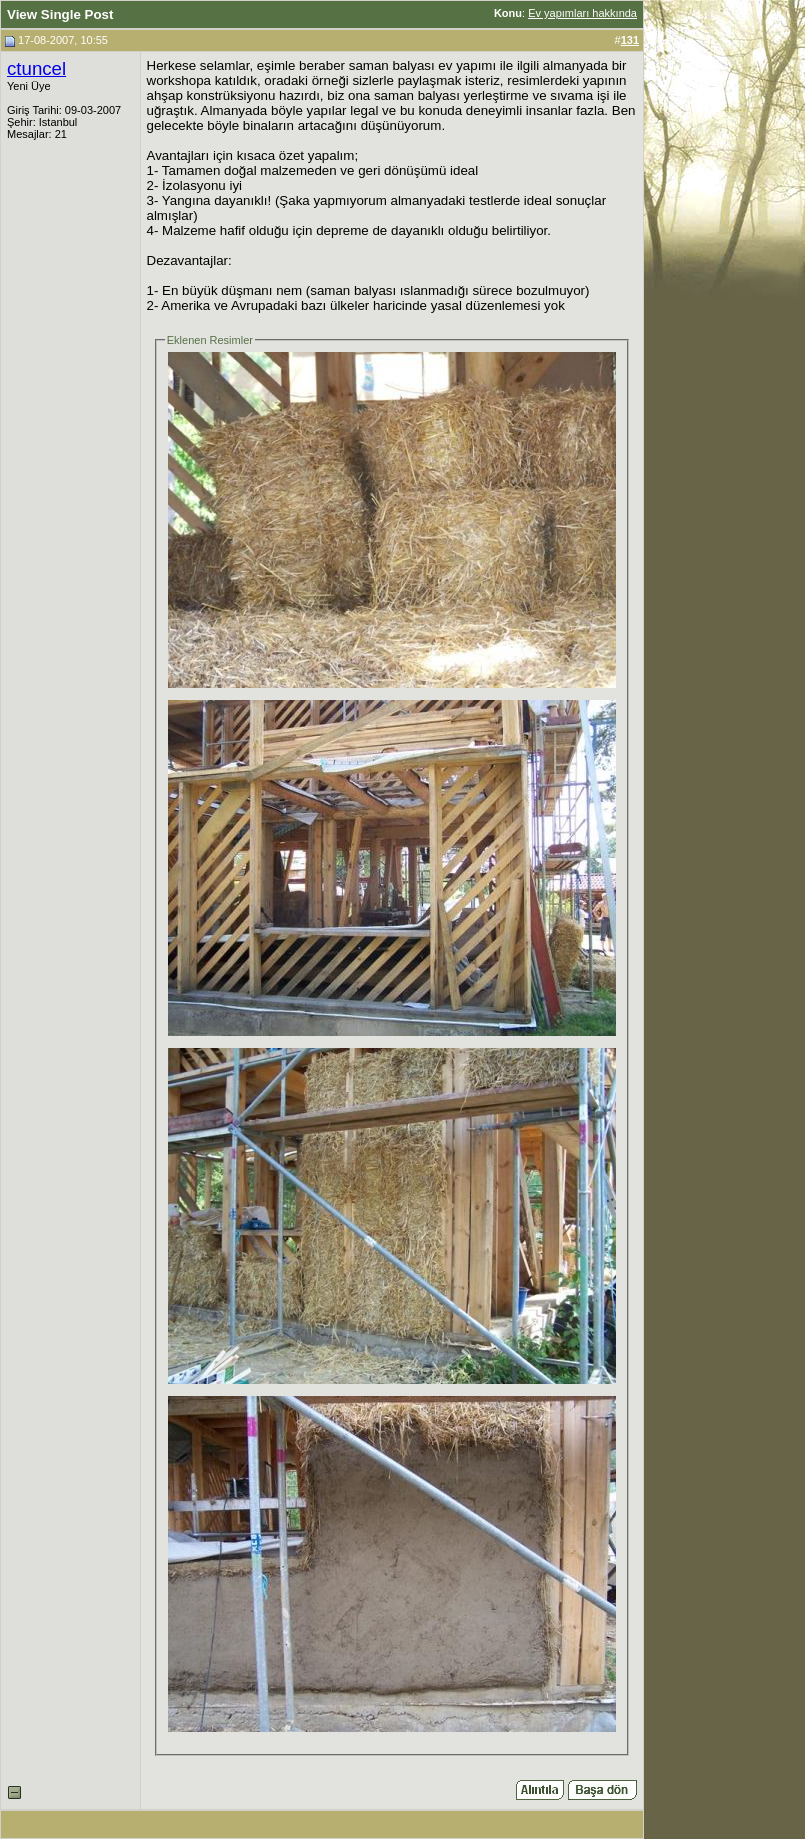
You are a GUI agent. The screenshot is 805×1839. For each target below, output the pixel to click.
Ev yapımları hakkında (582, 13)
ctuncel (36, 68)
